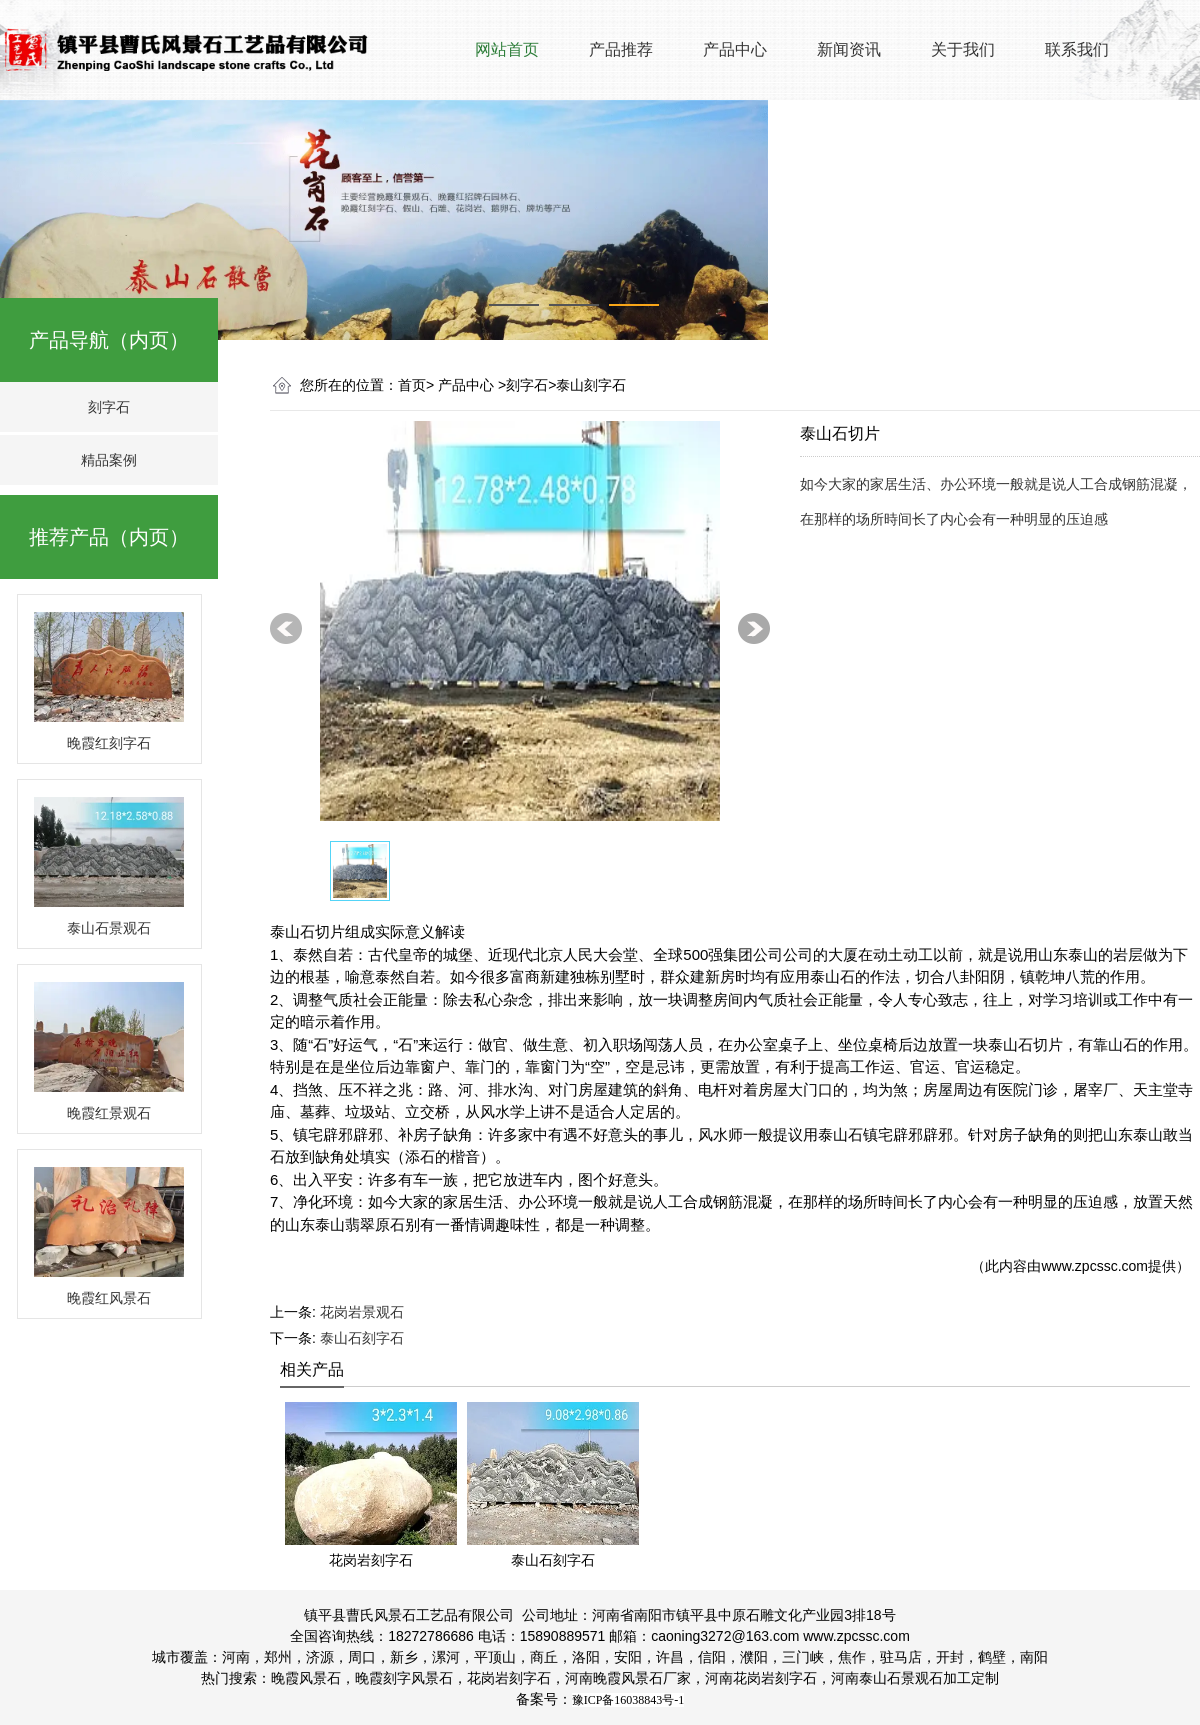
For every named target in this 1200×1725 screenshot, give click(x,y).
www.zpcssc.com (1094, 1266)
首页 (412, 385)
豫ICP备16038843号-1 (628, 1700)
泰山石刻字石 (362, 1338)
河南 (579, 1678)
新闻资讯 (849, 49)
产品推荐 (621, 49)
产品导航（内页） (109, 340)
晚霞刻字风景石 (404, 1678)
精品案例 (109, 460)
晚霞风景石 (306, 1678)
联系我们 (1077, 49)
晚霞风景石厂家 (642, 1678)
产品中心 (735, 49)
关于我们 (963, 49)
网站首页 (507, 49)
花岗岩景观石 (362, 1312)
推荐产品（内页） (109, 537)
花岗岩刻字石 (509, 1678)
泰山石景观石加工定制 (915, 1678)
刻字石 (109, 407)
